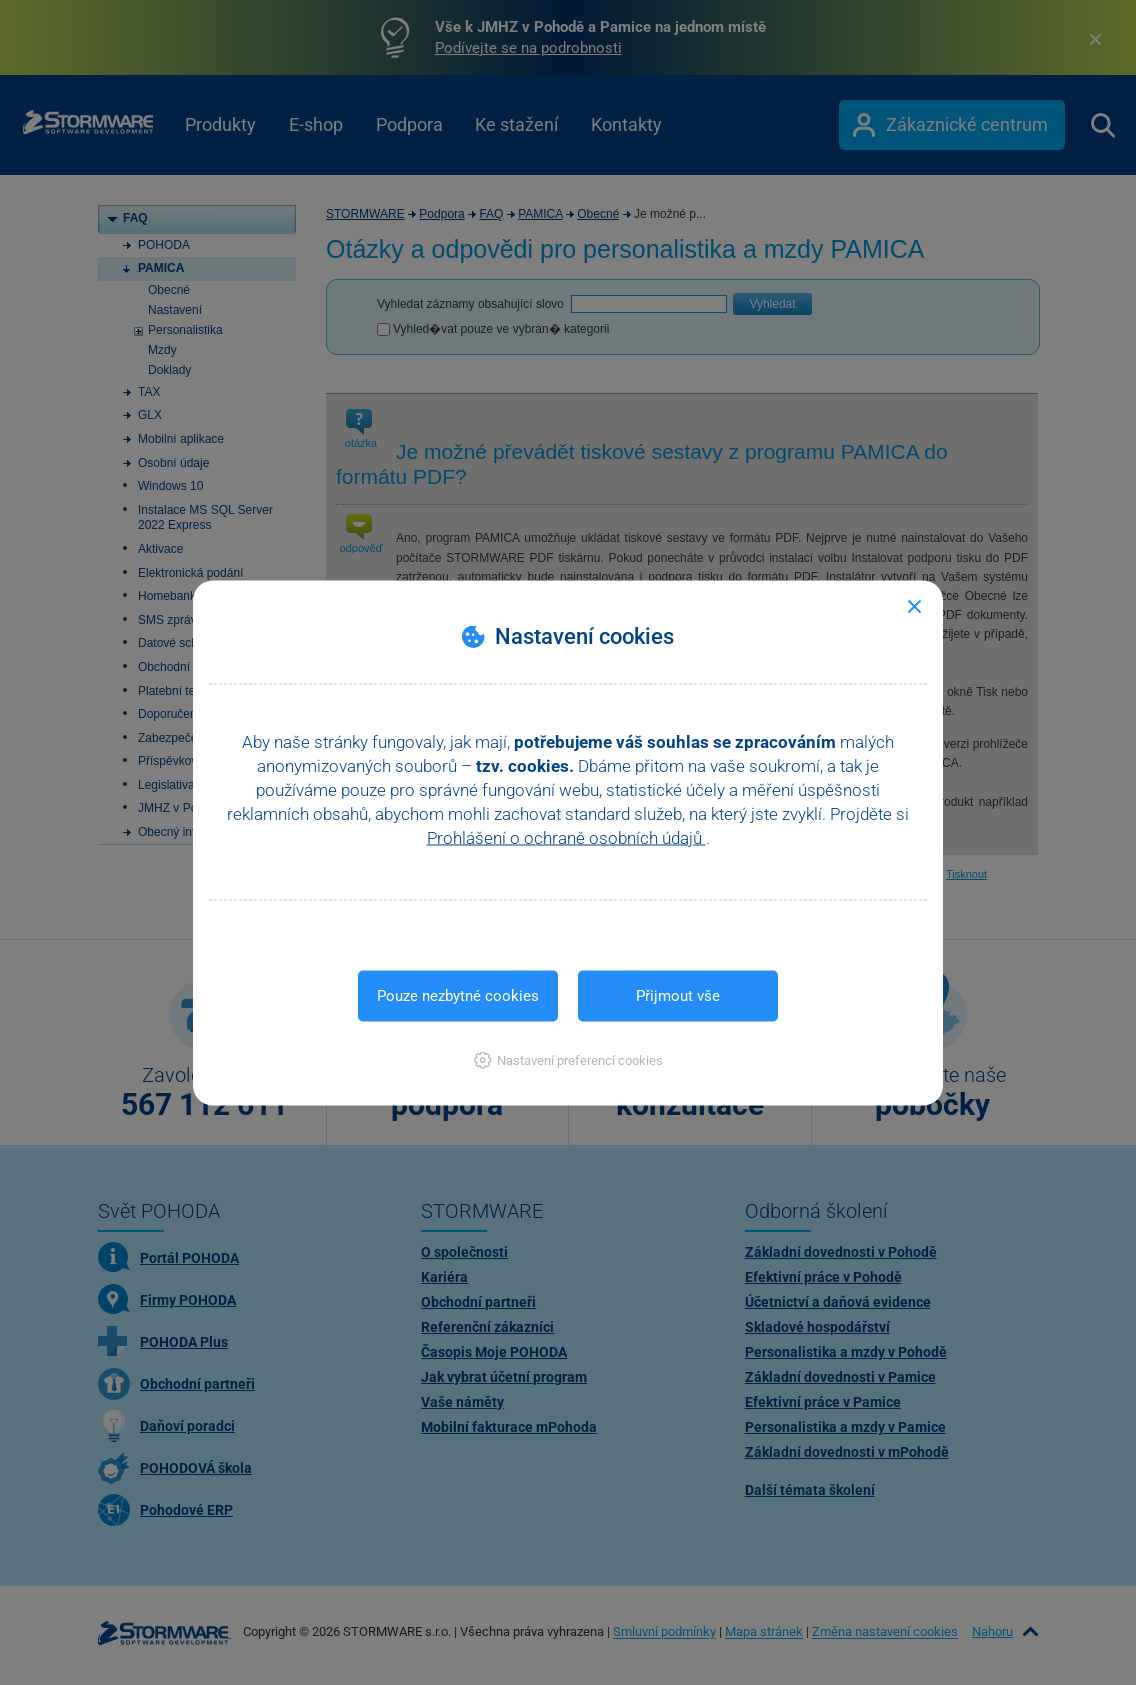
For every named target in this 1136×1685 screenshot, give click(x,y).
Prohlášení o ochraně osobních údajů (566, 837)
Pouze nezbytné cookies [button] (458, 995)
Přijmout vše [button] (678, 995)
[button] (568, 1059)
